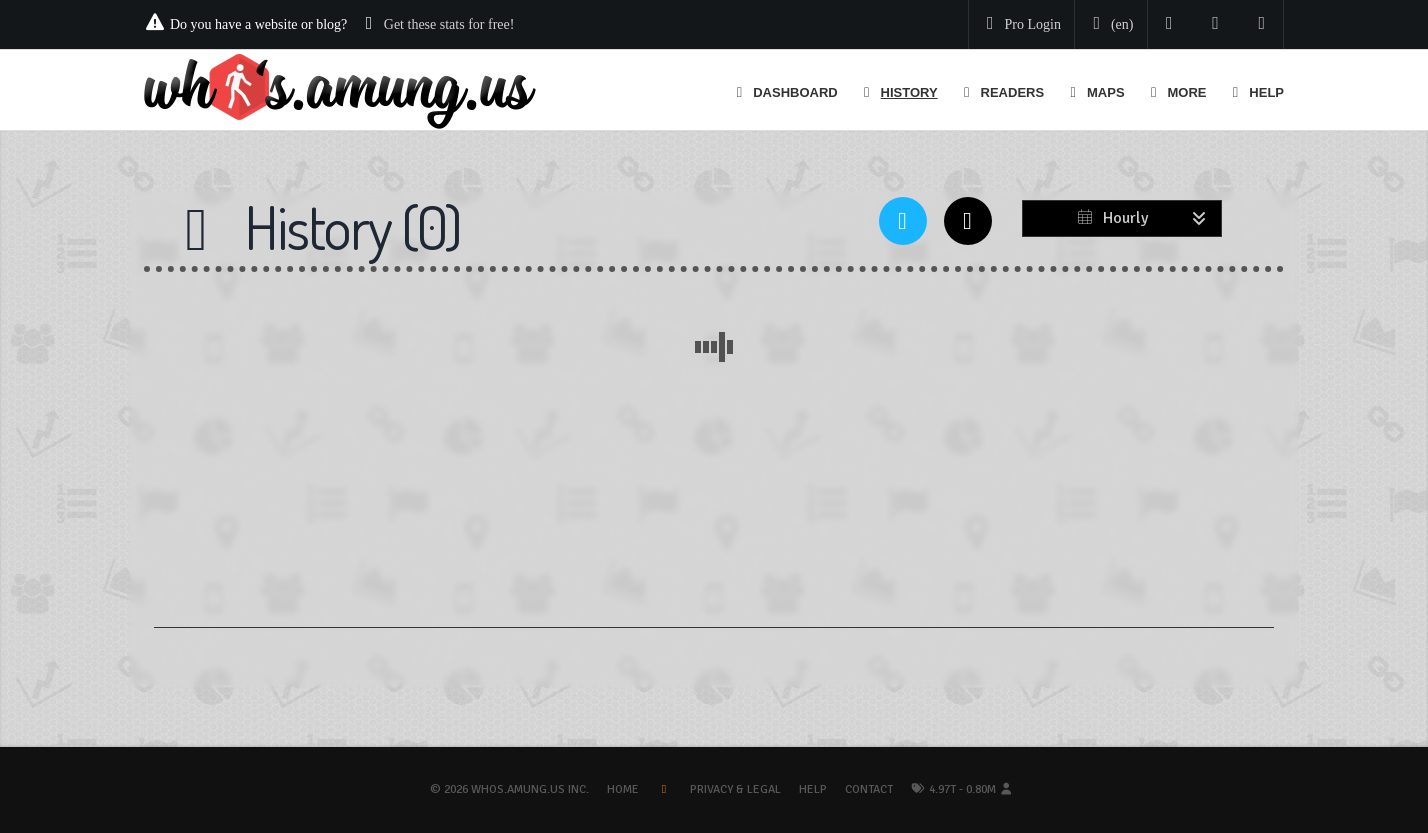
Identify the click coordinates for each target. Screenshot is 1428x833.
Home (623, 789)
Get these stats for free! (449, 24)
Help (813, 789)
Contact (869, 789)
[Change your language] (1109, 25)
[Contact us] (1262, 24)
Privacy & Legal (735, 789)
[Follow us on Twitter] (1169, 24)
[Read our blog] (1215, 24)
